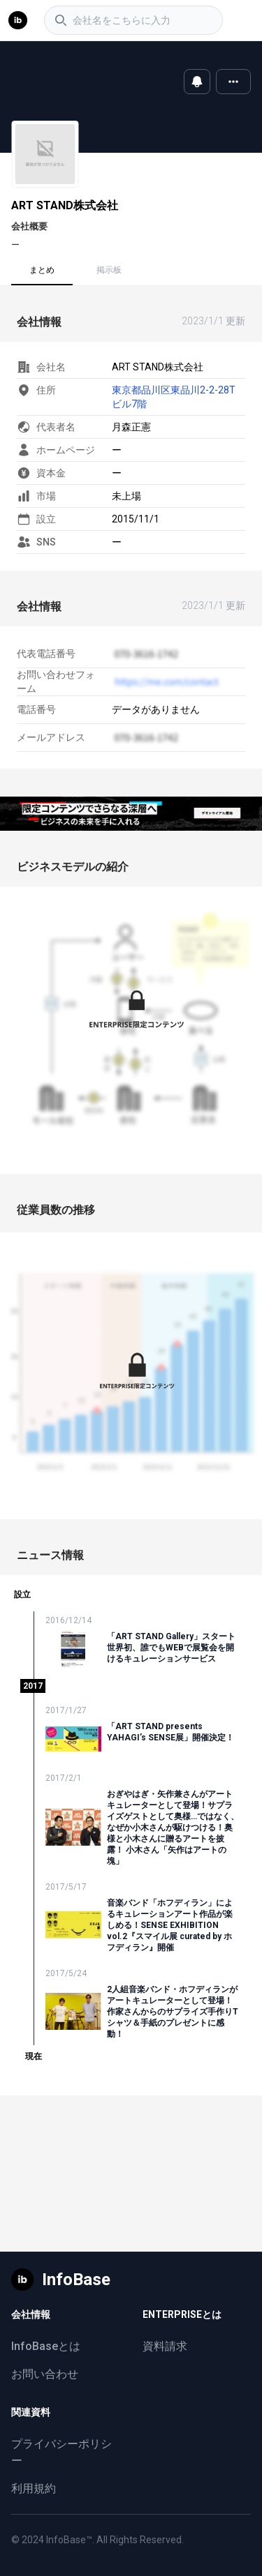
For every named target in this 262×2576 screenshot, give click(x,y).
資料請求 (165, 2346)
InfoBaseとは (45, 2346)
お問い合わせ (44, 2374)
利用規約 (33, 2488)
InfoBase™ (69, 2539)
